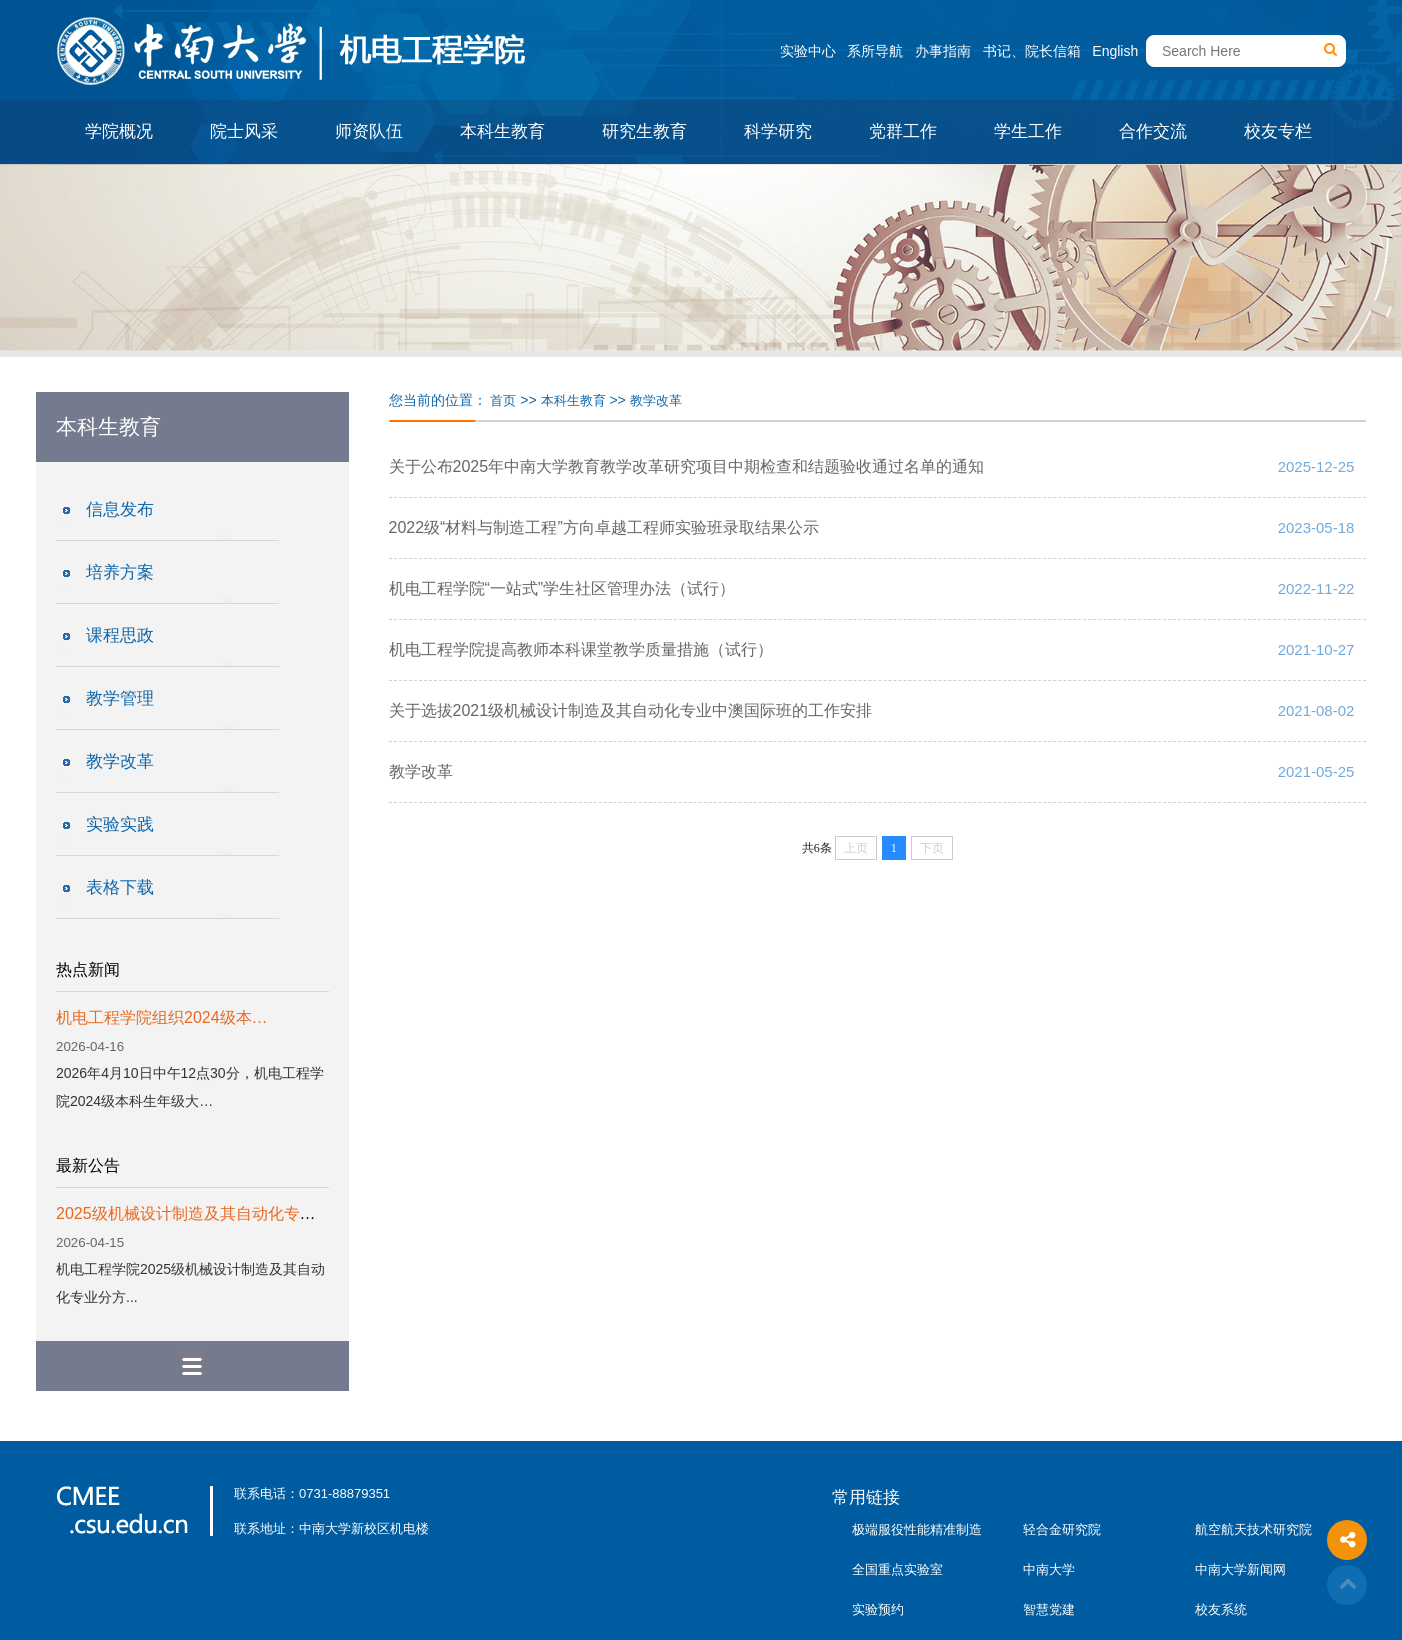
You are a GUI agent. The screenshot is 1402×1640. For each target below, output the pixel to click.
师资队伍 (369, 131)
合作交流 (1153, 131)
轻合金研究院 (1062, 1529)
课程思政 (120, 635)
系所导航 (875, 51)
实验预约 (878, 1609)
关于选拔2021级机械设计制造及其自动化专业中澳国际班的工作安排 (631, 710)
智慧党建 (1049, 1609)
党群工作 (903, 131)
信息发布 (120, 509)
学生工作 (1028, 131)
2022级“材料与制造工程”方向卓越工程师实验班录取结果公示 (604, 527)
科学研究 (778, 131)
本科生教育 (502, 131)
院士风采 (244, 131)
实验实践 (120, 824)
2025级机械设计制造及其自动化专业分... (200, 1213)
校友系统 (1221, 1609)
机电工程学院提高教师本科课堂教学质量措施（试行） (581, 649)
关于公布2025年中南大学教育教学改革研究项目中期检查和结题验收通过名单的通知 (687, 466)
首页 (503, 400)
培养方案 (120, 572)
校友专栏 (1278, 131)
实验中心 (808, 51)
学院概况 (119, 131)
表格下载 (120, 887)
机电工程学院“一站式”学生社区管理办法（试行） (562, 588)
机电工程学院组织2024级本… (162, 1017)
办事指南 (943, 51)
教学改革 (120, 761)
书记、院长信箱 (1032, 51)
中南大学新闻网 (1240, 1569)
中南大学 (1049, 1569)
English (1115, 51)
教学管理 (120, 698)
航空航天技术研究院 (1253, 1529)
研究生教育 (644, 131)
